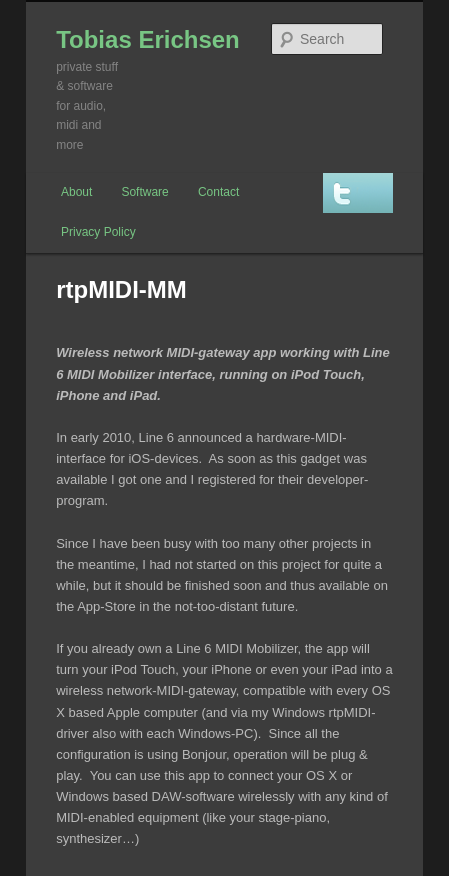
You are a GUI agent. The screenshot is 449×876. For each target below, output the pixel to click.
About (76, 192)
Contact (218, 192)
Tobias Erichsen (148, 39)
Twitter (358, 193)
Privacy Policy (98, 232)
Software (144, 192)
